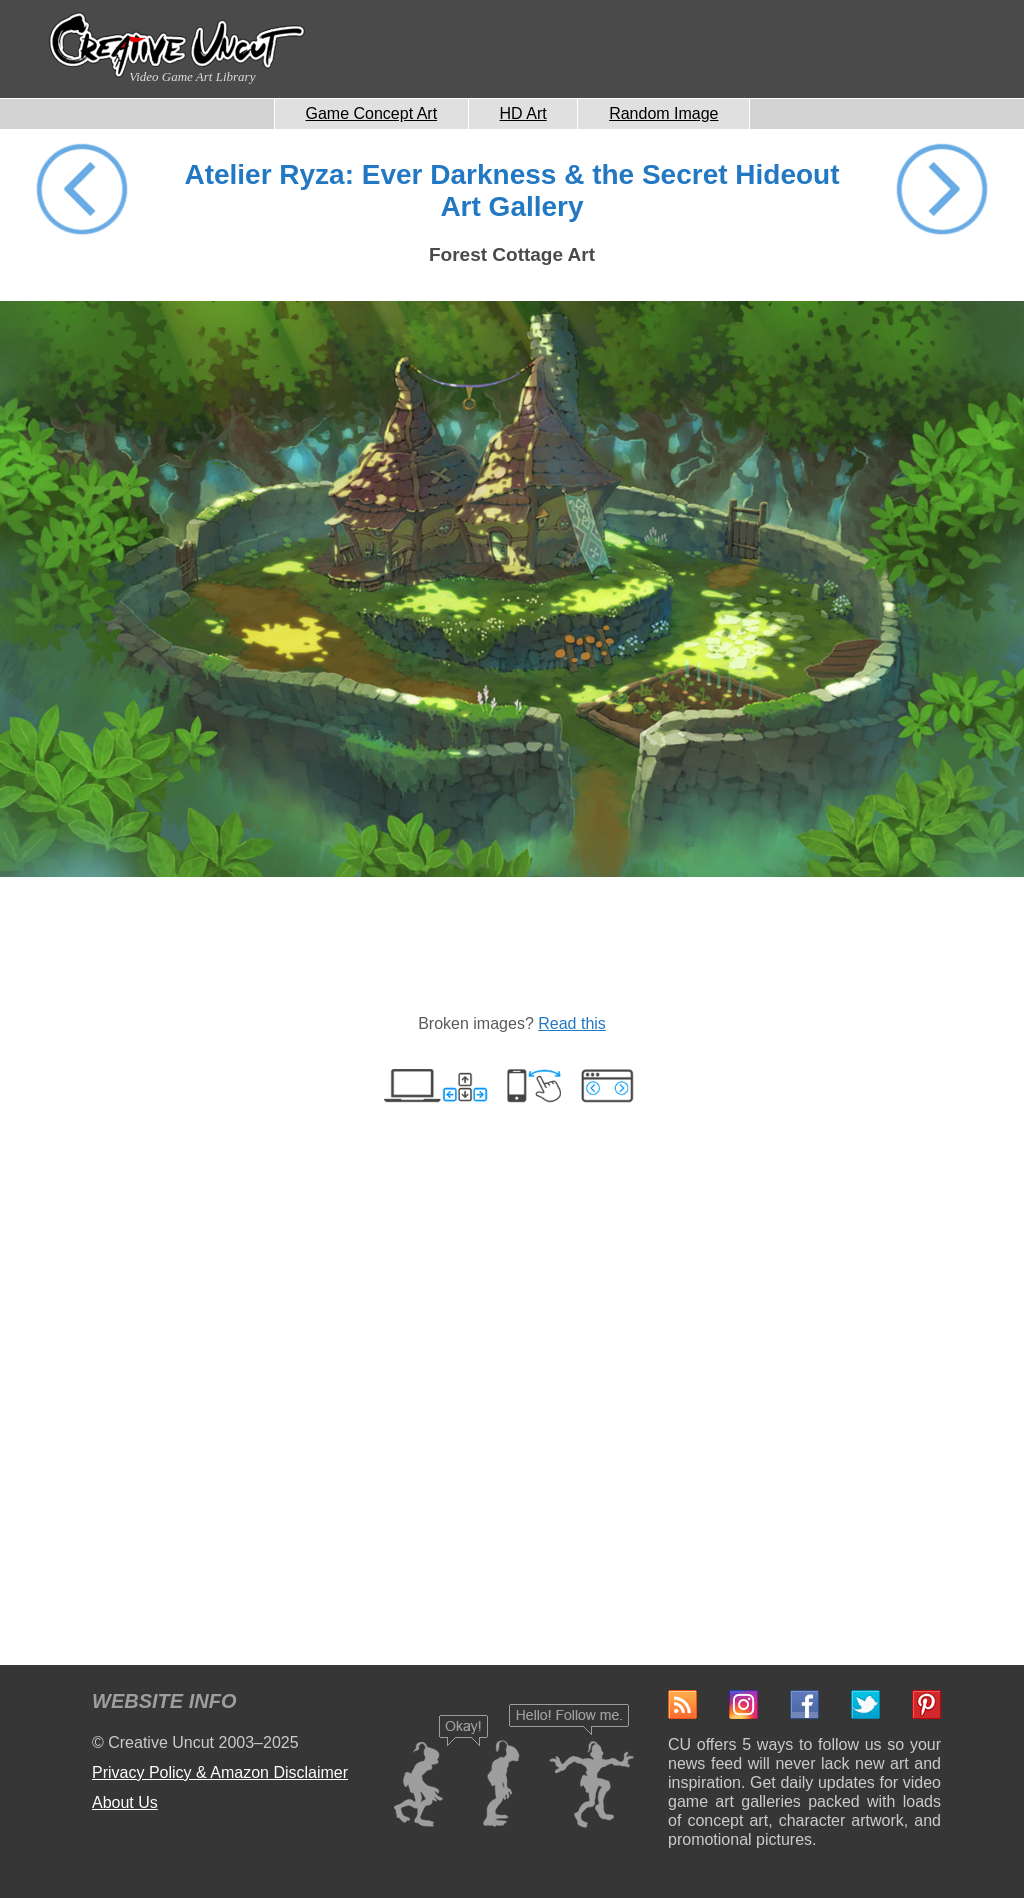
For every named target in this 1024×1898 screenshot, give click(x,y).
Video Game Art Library (192, 76)
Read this (572, 1023)
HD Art (523, 113)
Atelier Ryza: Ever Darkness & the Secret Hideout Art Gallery (511, 190)
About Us (125, 1802)
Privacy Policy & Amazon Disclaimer (220, 1772)
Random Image (663, 113)
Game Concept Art (372, 113)
